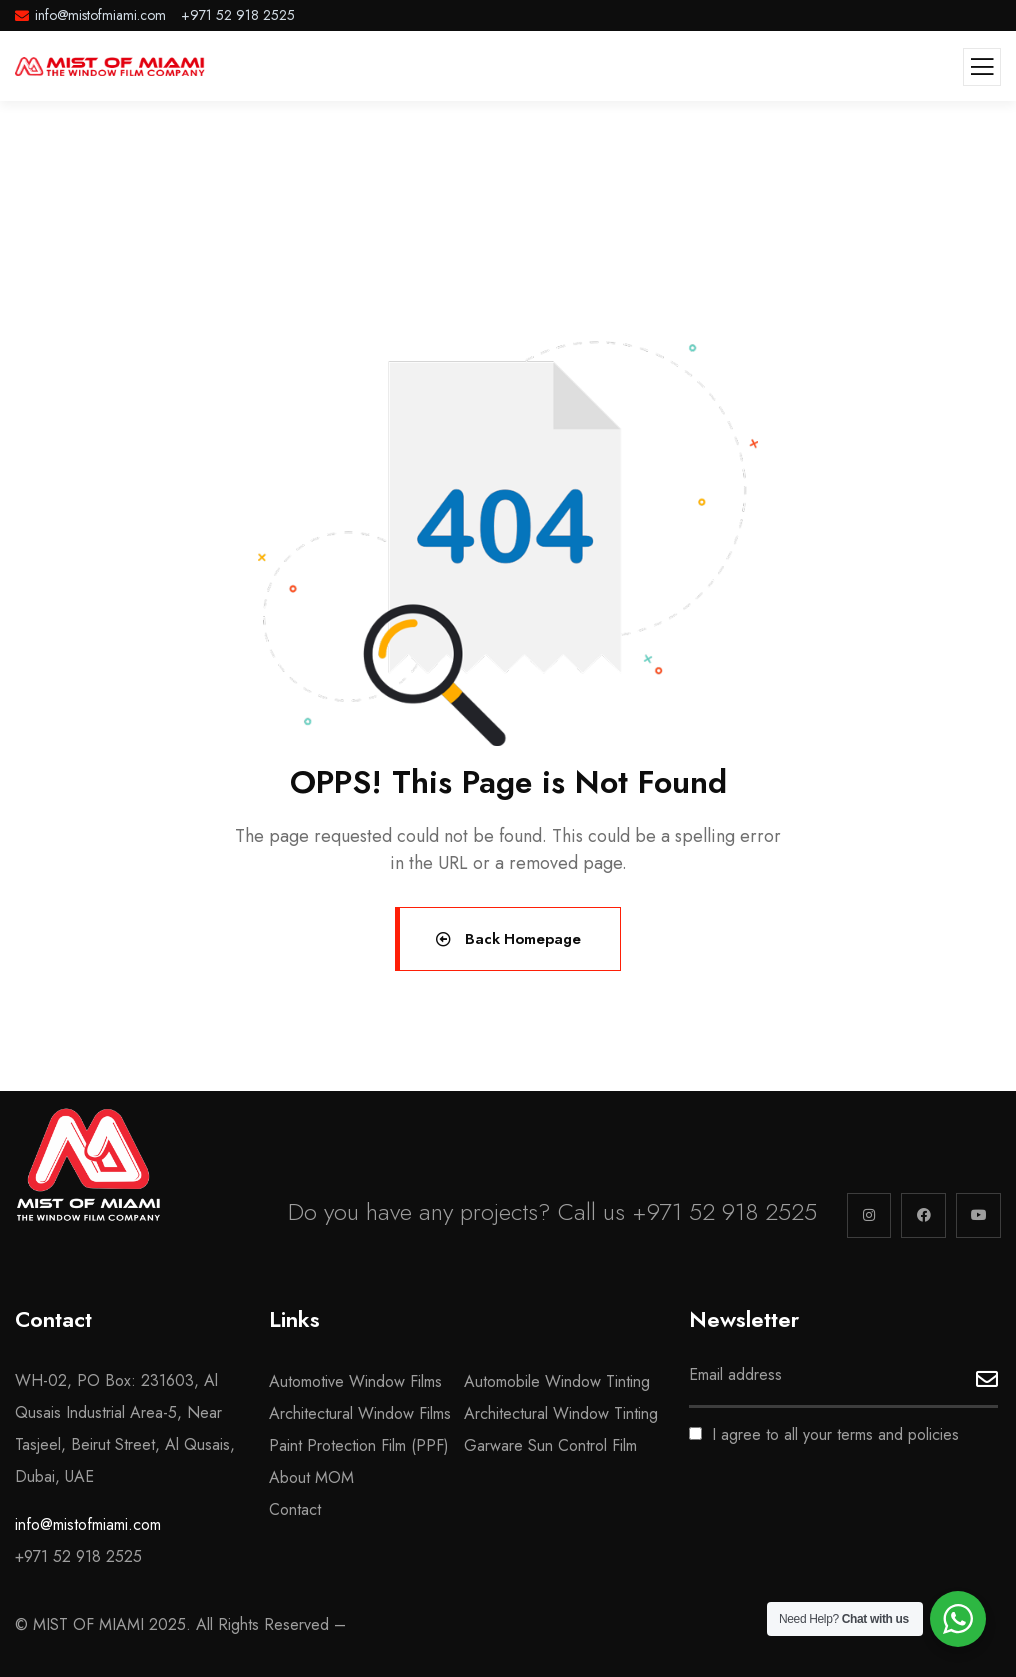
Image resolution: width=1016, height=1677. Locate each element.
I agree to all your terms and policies (824, 1434)
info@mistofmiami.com (88, 1524)
